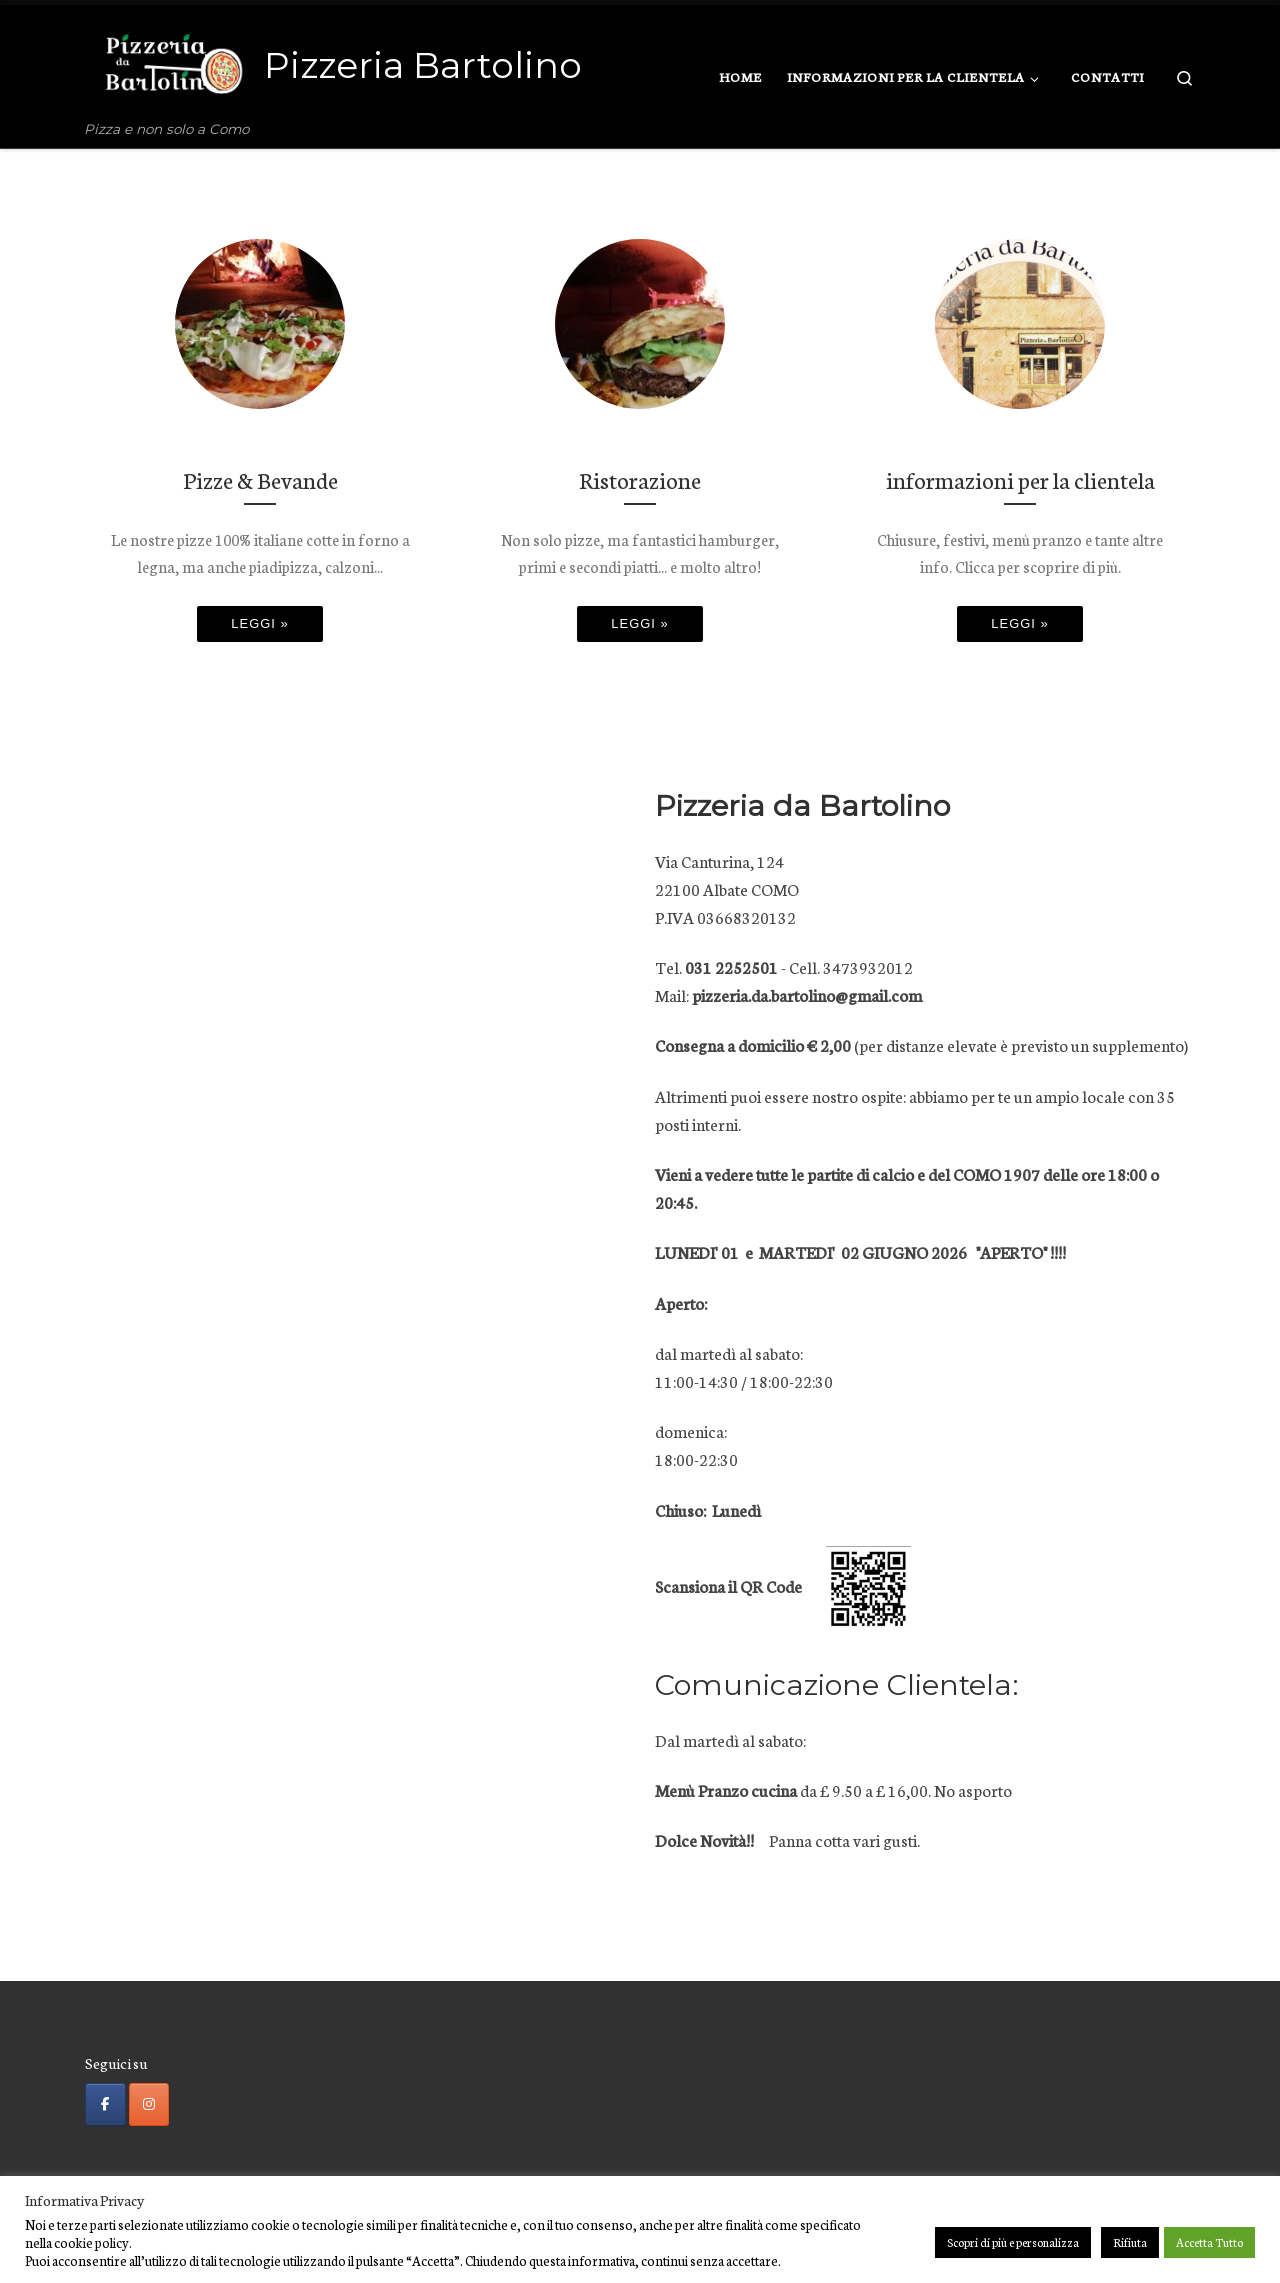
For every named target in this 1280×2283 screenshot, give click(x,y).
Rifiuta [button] (1130, 2242)
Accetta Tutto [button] (1209, 2242)
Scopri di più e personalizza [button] (1013, 2242)
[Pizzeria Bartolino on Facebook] (105, 2105)
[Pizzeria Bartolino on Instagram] (149, 2105)
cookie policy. (93, 2242)
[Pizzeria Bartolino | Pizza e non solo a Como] (171, 62)
